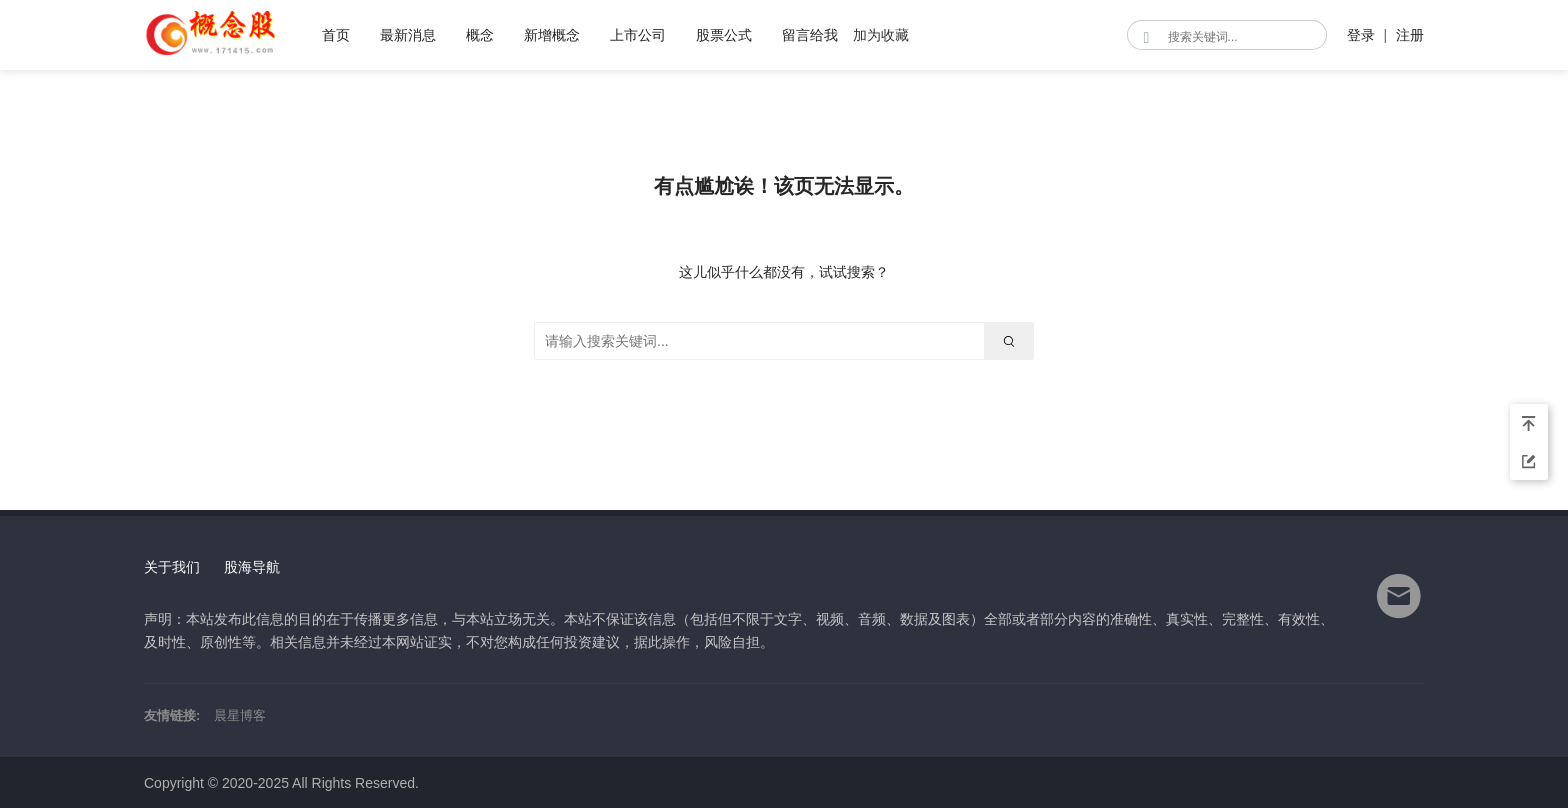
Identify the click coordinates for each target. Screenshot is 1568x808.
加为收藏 (881, 35)
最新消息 (408, 35)
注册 (1410, 35)
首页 (336, 35)
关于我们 (172, 567)
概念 (480, 35)
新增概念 (552, 35)
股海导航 (252, 567)
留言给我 (810, 35)
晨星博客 (240, 715)
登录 (1361, 35)
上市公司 (638, 35)
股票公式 (724, 35)
